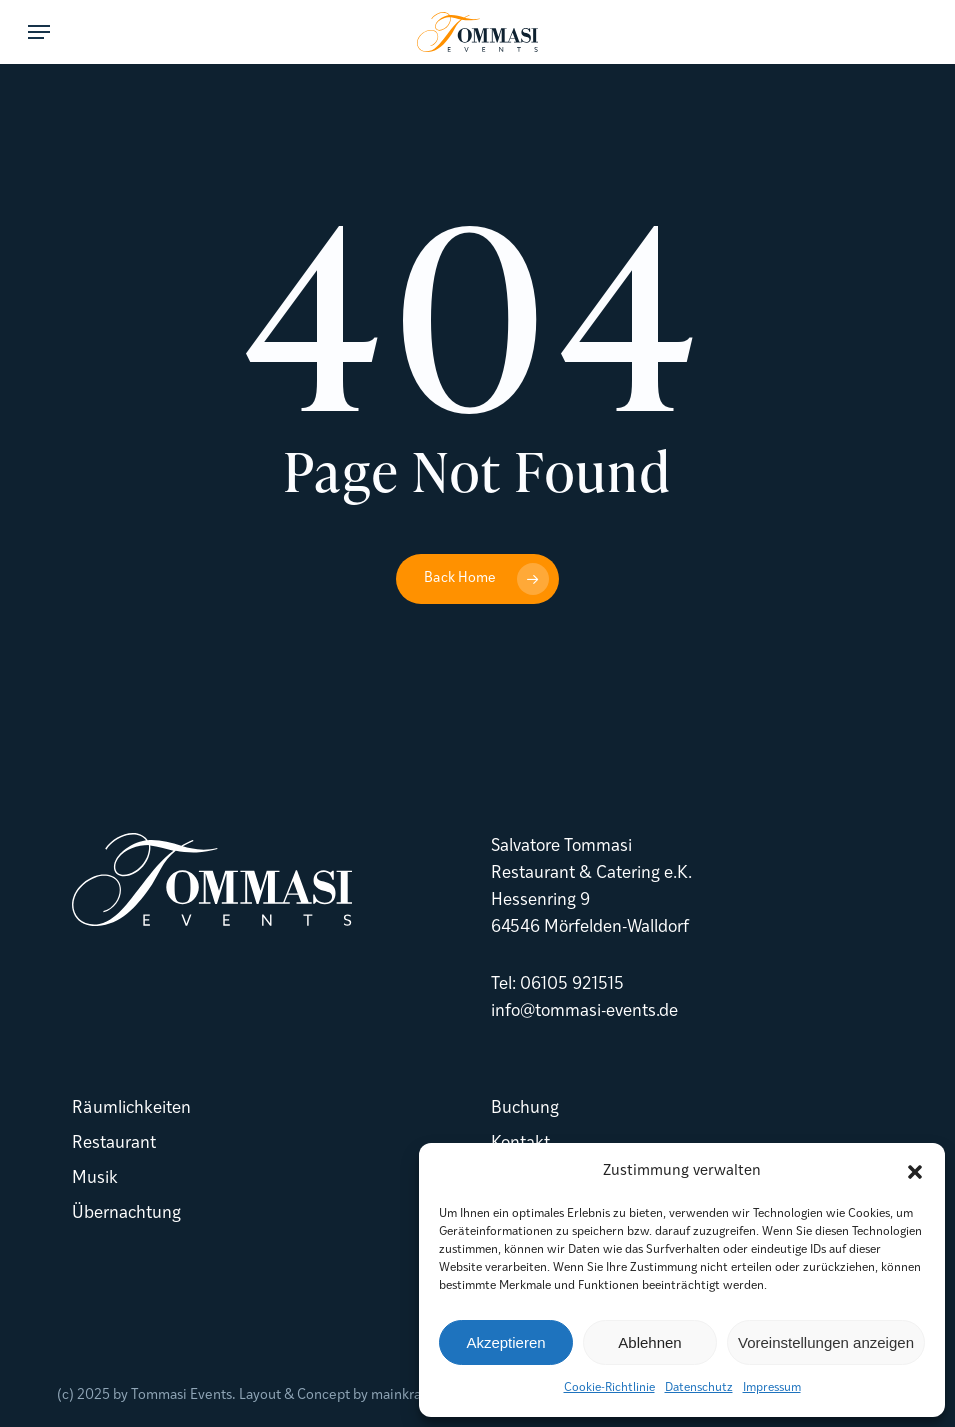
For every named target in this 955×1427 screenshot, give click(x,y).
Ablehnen (649, 1342)
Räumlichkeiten (131, 1108)
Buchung (525, 1108)
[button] (915, 1172)
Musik (95, 1178)
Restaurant (114, 1143)
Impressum (772, 1388)
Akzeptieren (505, 1342)
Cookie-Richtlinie (609, 1388)
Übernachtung (126, 1213)
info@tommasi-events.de (584, 1011)
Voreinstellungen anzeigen (826, 1342)
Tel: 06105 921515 (557, 984)
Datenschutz (699, 1388)
